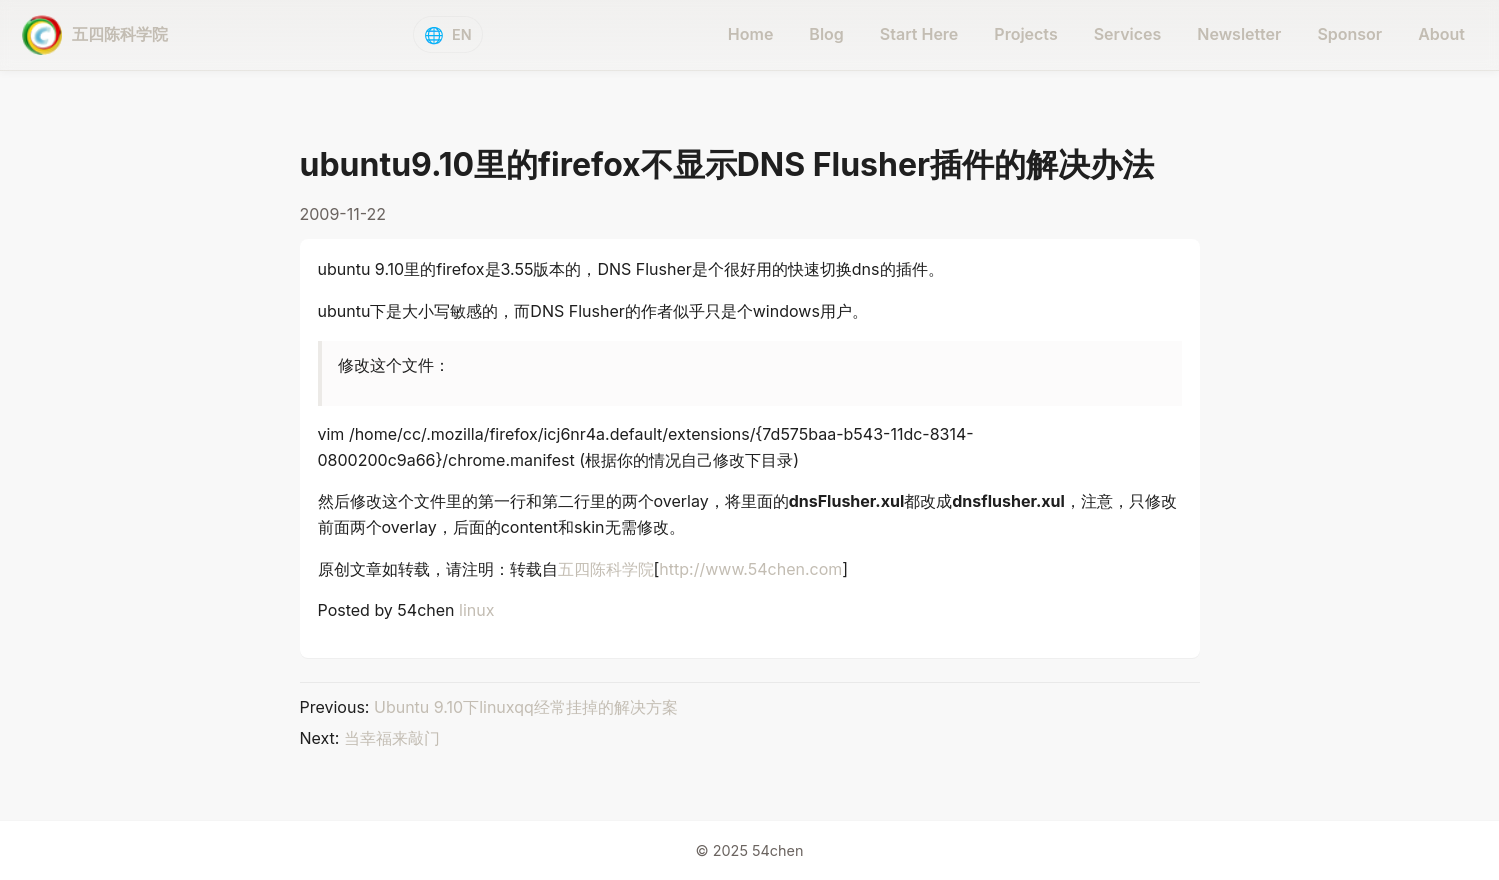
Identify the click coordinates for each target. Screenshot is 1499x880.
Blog (826, 34)
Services (1128, 34)
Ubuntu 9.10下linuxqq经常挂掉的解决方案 (526, 707)
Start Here (919, 34)
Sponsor (1349, 34)
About (1441, 34)
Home (751, 34)
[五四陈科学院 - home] (95, 35)
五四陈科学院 (606, 569)
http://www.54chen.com (750, 569)
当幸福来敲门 (392, 738)
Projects (1025, 34)
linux (476, 610)
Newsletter (1239, 34)
